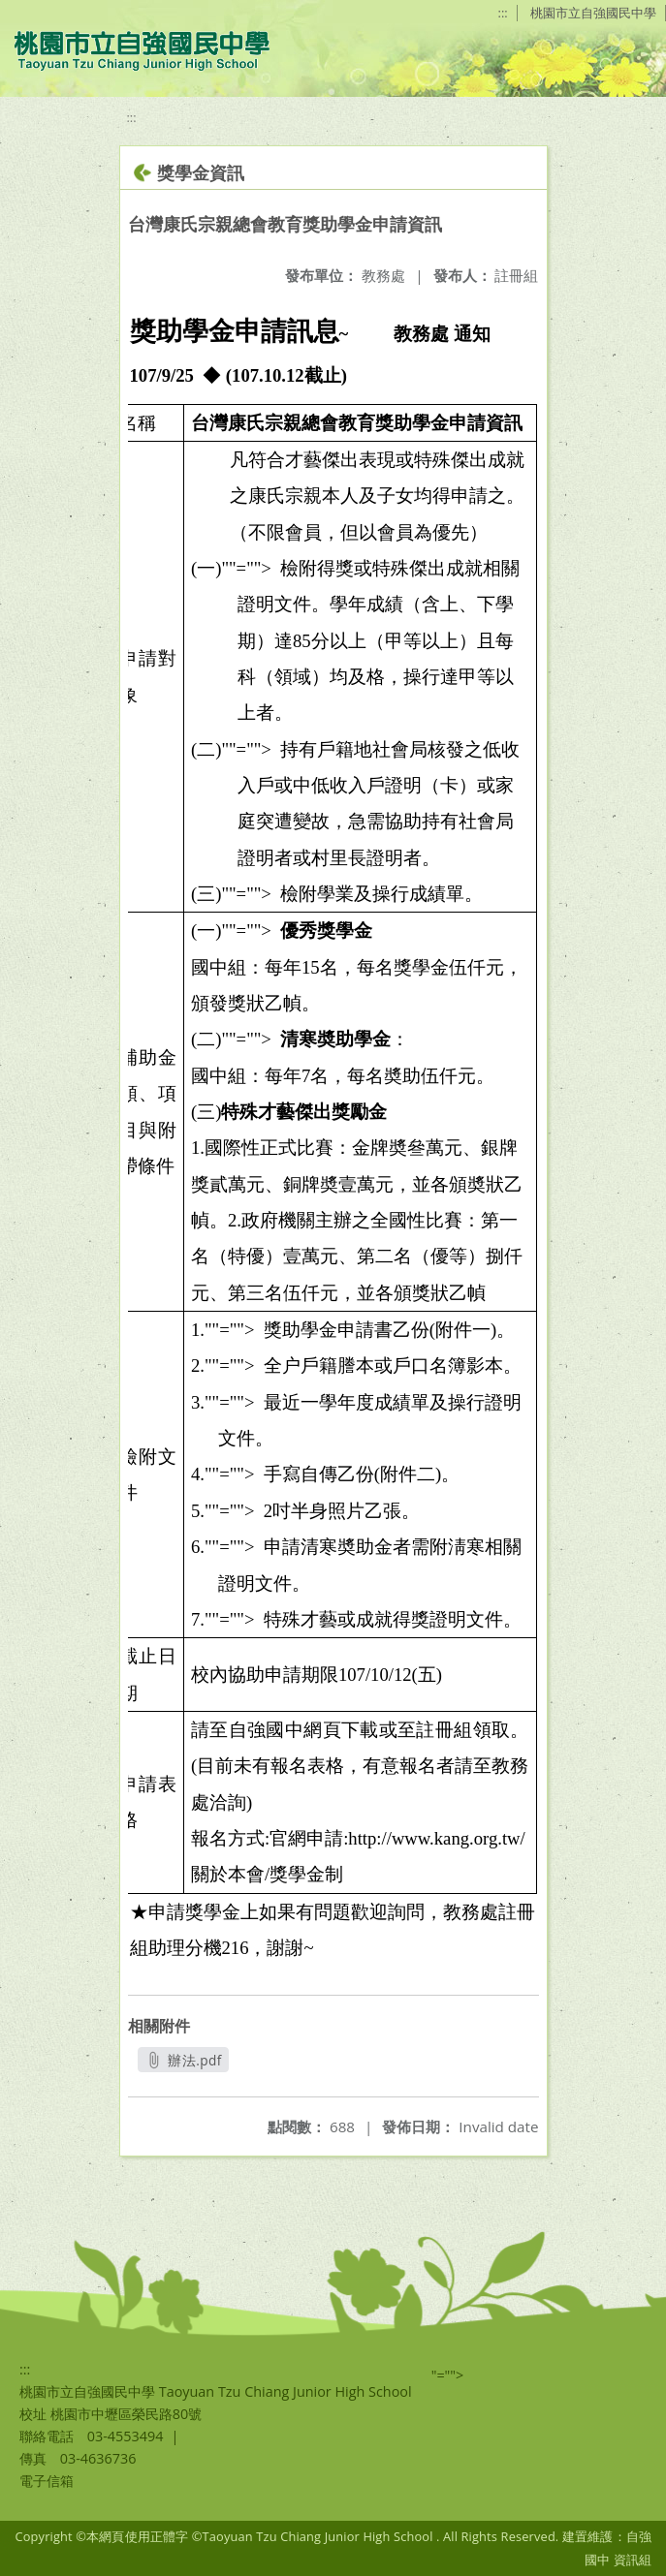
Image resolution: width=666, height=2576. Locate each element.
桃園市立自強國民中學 (593, 12)
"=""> (447, 2375)
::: (503, 12)
